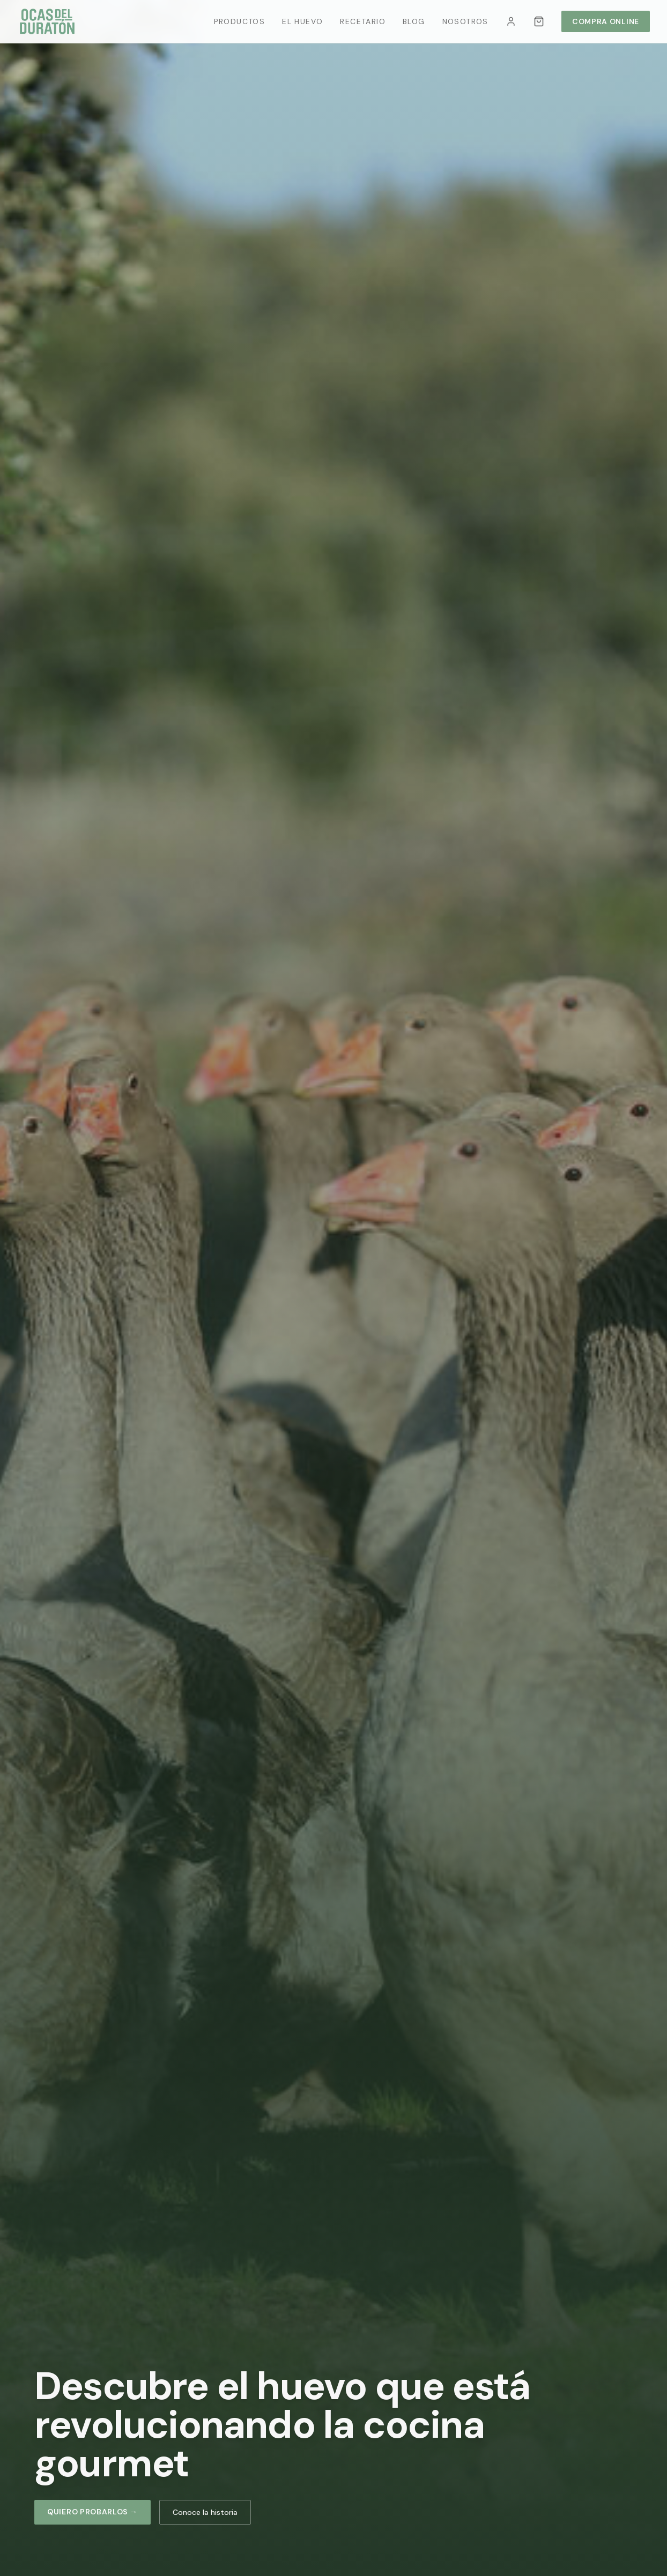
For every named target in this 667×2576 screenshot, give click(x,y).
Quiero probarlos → (92, 2512)
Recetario (363, 21)
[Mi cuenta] (511, 21)
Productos (239, 21)
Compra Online (605, 21)
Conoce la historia (205, 2512)
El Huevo (302, 21)
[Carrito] (538, 21)
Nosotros (465, 21)
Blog (414, 21)
